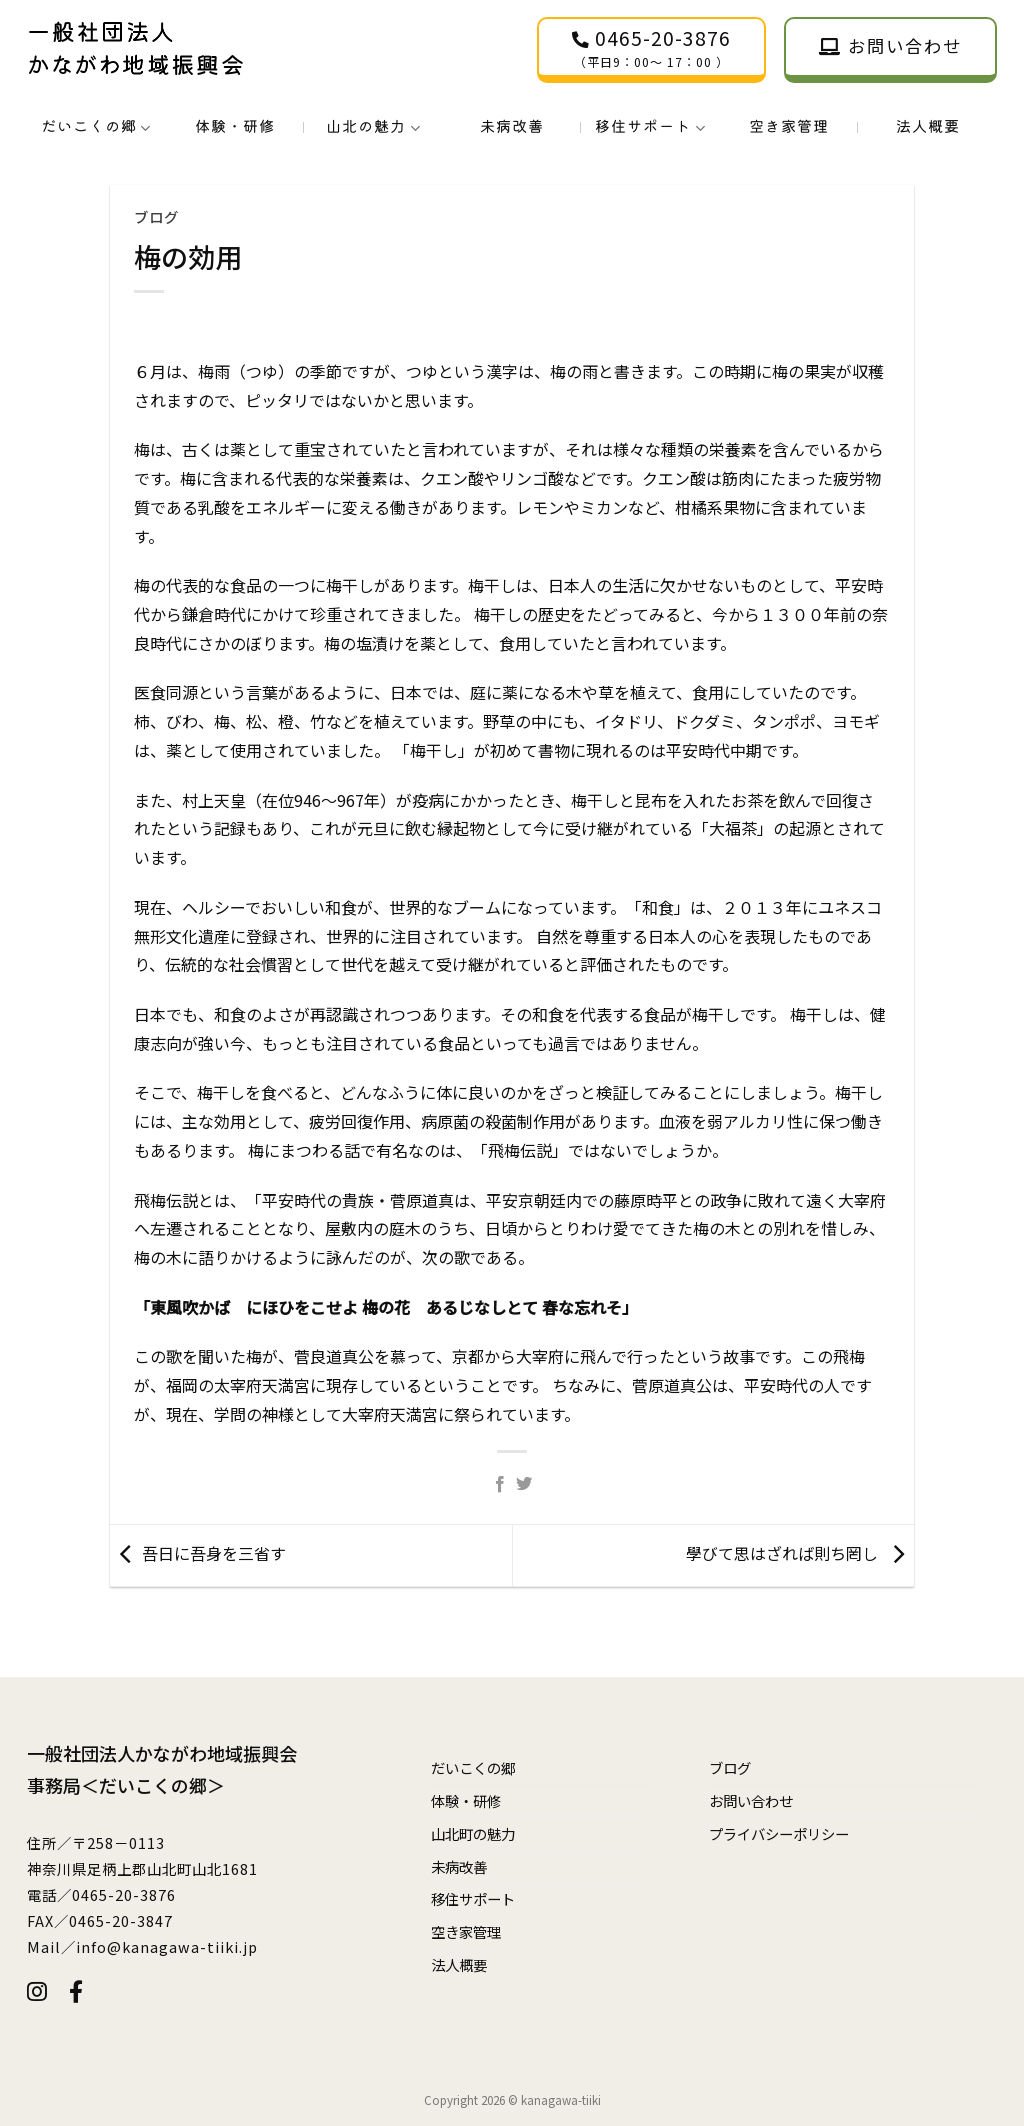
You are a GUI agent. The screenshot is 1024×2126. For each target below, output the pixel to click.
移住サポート (650, 127)
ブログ (156, 216)
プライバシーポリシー (779, 1833)
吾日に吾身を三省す (214, 1553)
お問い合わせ (751, 1800)
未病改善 (512, 126)
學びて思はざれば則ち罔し (782, 1553)
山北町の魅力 (473, 1833)
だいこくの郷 (96, 127)
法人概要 (928, 126)
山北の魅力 (373, 127)
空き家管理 (789, 126)
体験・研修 (235, 126)
